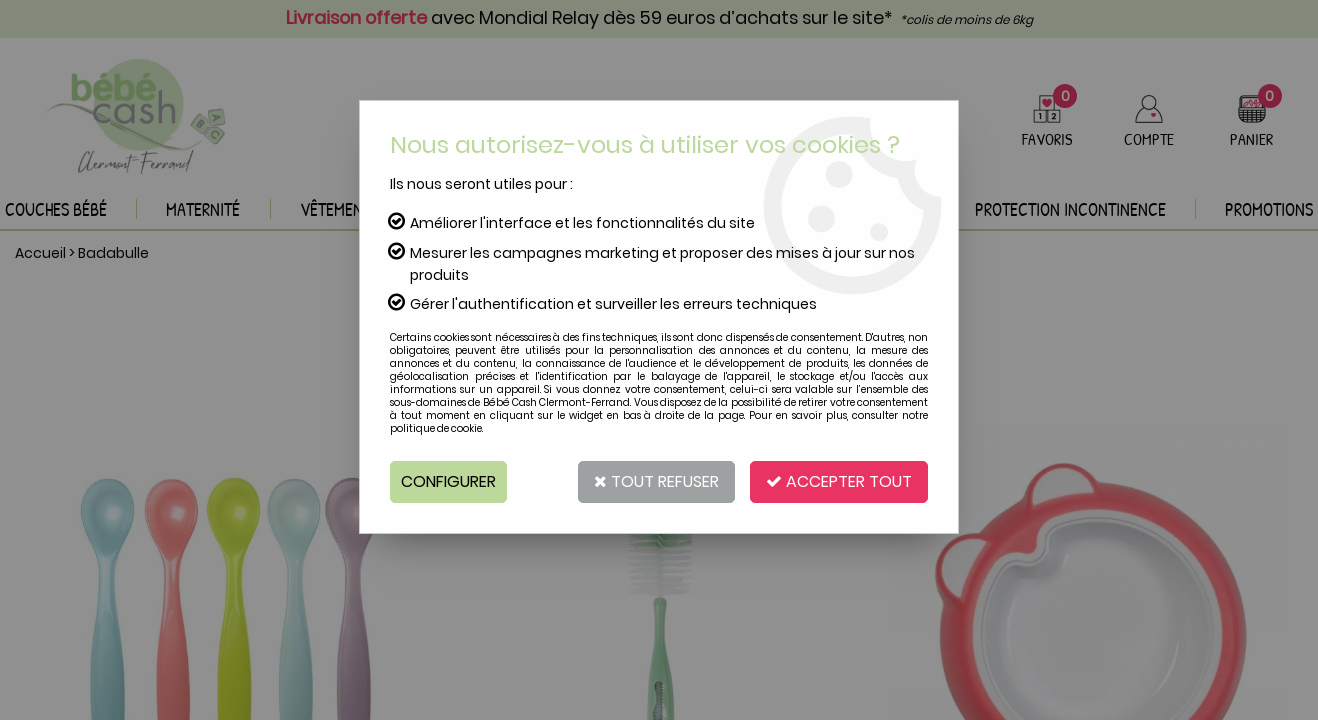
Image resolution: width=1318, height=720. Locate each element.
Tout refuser (656, 481)
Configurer (448, 481)
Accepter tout (839, 481)
